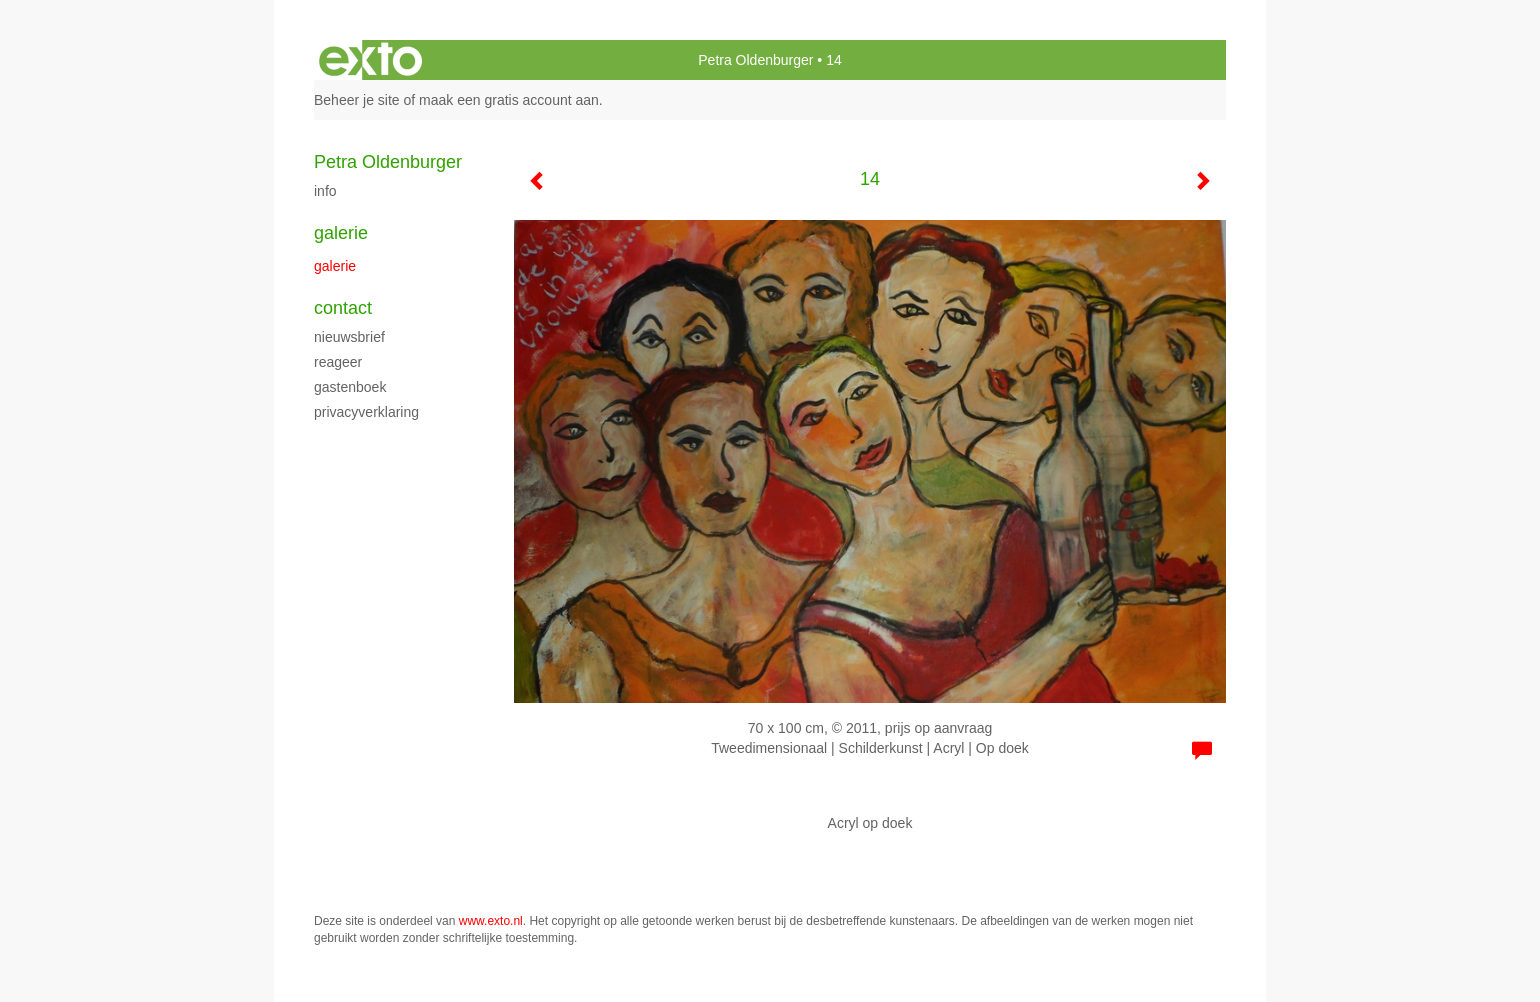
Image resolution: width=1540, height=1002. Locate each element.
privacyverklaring (366, 412)
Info (325, 191)
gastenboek (350, 387)
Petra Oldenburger (755, 60)
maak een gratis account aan (509, 100)
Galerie (341, 233)
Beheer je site (357, 100)
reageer (338, 362)
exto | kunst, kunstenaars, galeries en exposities (370, 60)
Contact (343, 308)
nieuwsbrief (349, 337)
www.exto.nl (491, 921)
